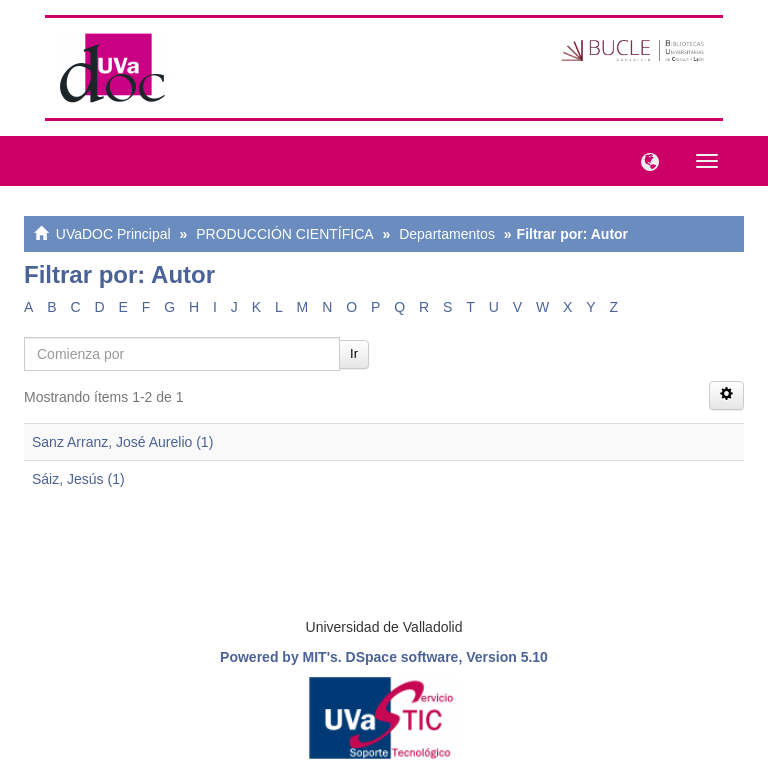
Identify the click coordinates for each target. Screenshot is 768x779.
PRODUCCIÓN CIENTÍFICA (284, 234)
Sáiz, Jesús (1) (78, 479)
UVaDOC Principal (113, 234)
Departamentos (447, 234)
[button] (645, 160)
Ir (354, 353)
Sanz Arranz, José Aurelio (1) (122, 442)
